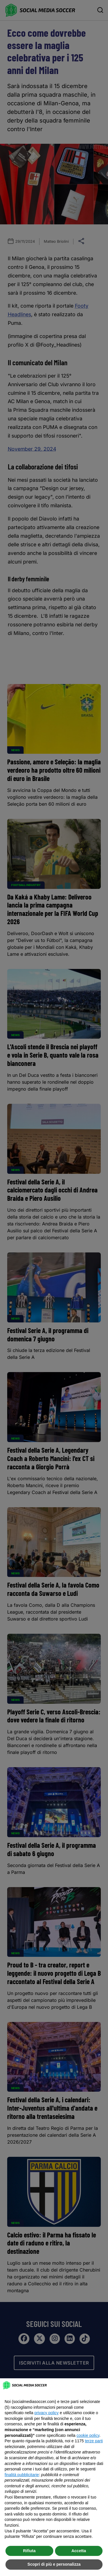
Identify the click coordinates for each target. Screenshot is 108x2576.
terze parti (94, 2441)
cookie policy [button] (88, 2435)
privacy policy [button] (47, 2412)
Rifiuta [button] (29, 2550)
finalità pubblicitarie (22, 2474)
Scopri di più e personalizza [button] (53, 2564)
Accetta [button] (78, 2550)
